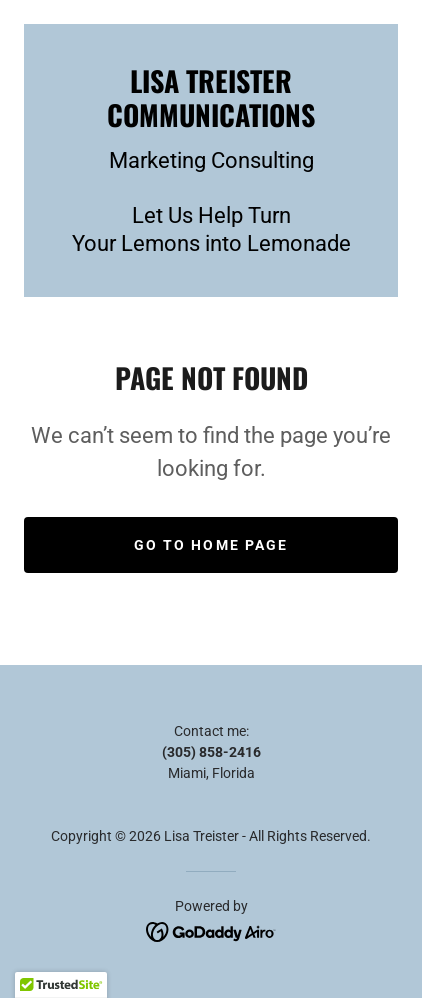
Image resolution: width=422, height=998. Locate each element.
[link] (211, 97)
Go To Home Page (210, 545)
